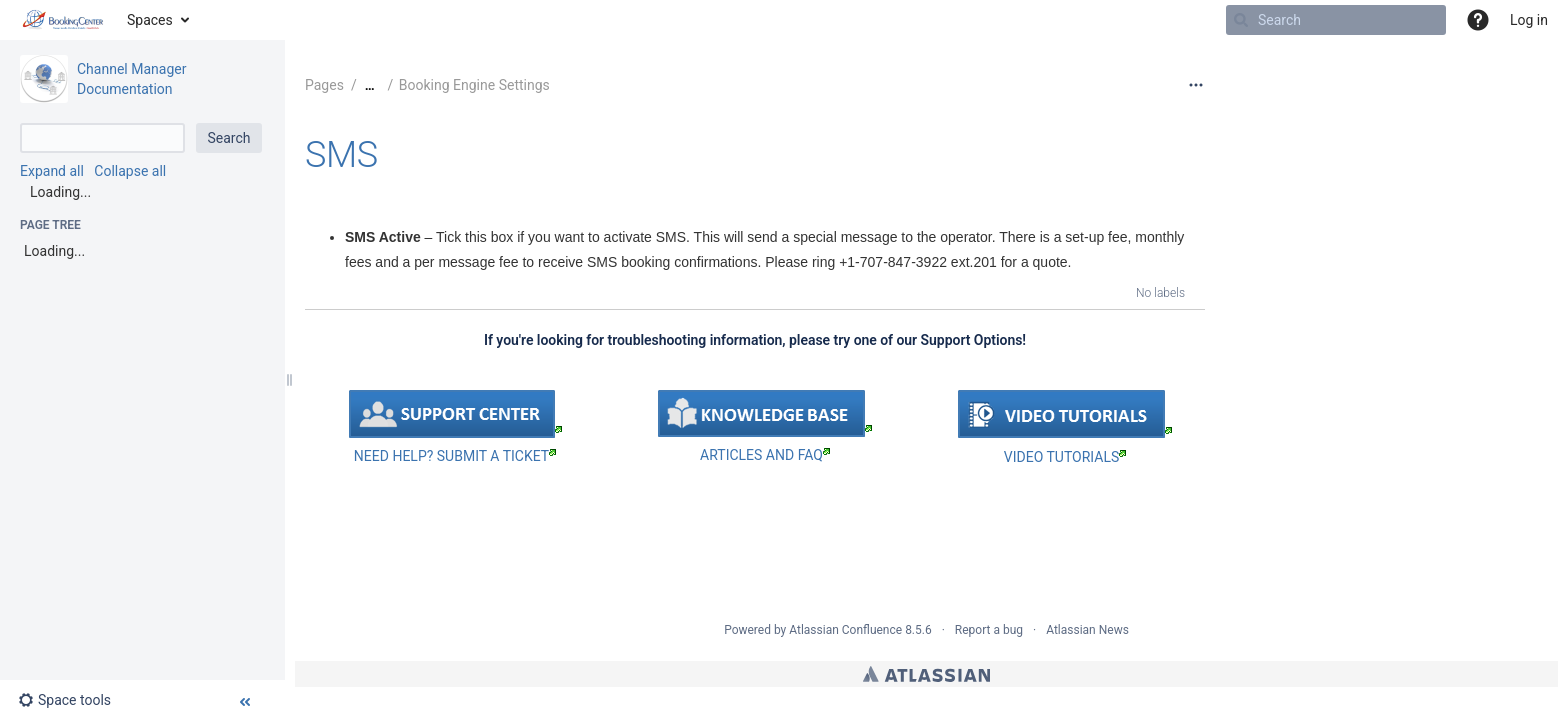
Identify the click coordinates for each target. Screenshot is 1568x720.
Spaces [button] (150, 20)
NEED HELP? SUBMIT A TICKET (455, 456)
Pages (324, 85)
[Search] (1241, 20)
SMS (341, 155)
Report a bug (989, 630)
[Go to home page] (63, 20)
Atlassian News (1087, 630)
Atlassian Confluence (845, 630)
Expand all (52, 171)
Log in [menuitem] (1529, 20)
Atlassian (926, 674)
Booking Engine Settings (474, 85)
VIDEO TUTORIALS (1065, 457)
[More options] (1196, 85)
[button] (1478, 20)
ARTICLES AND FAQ (765, 455)
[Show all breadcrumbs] (370, 85)
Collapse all (130, 171)
